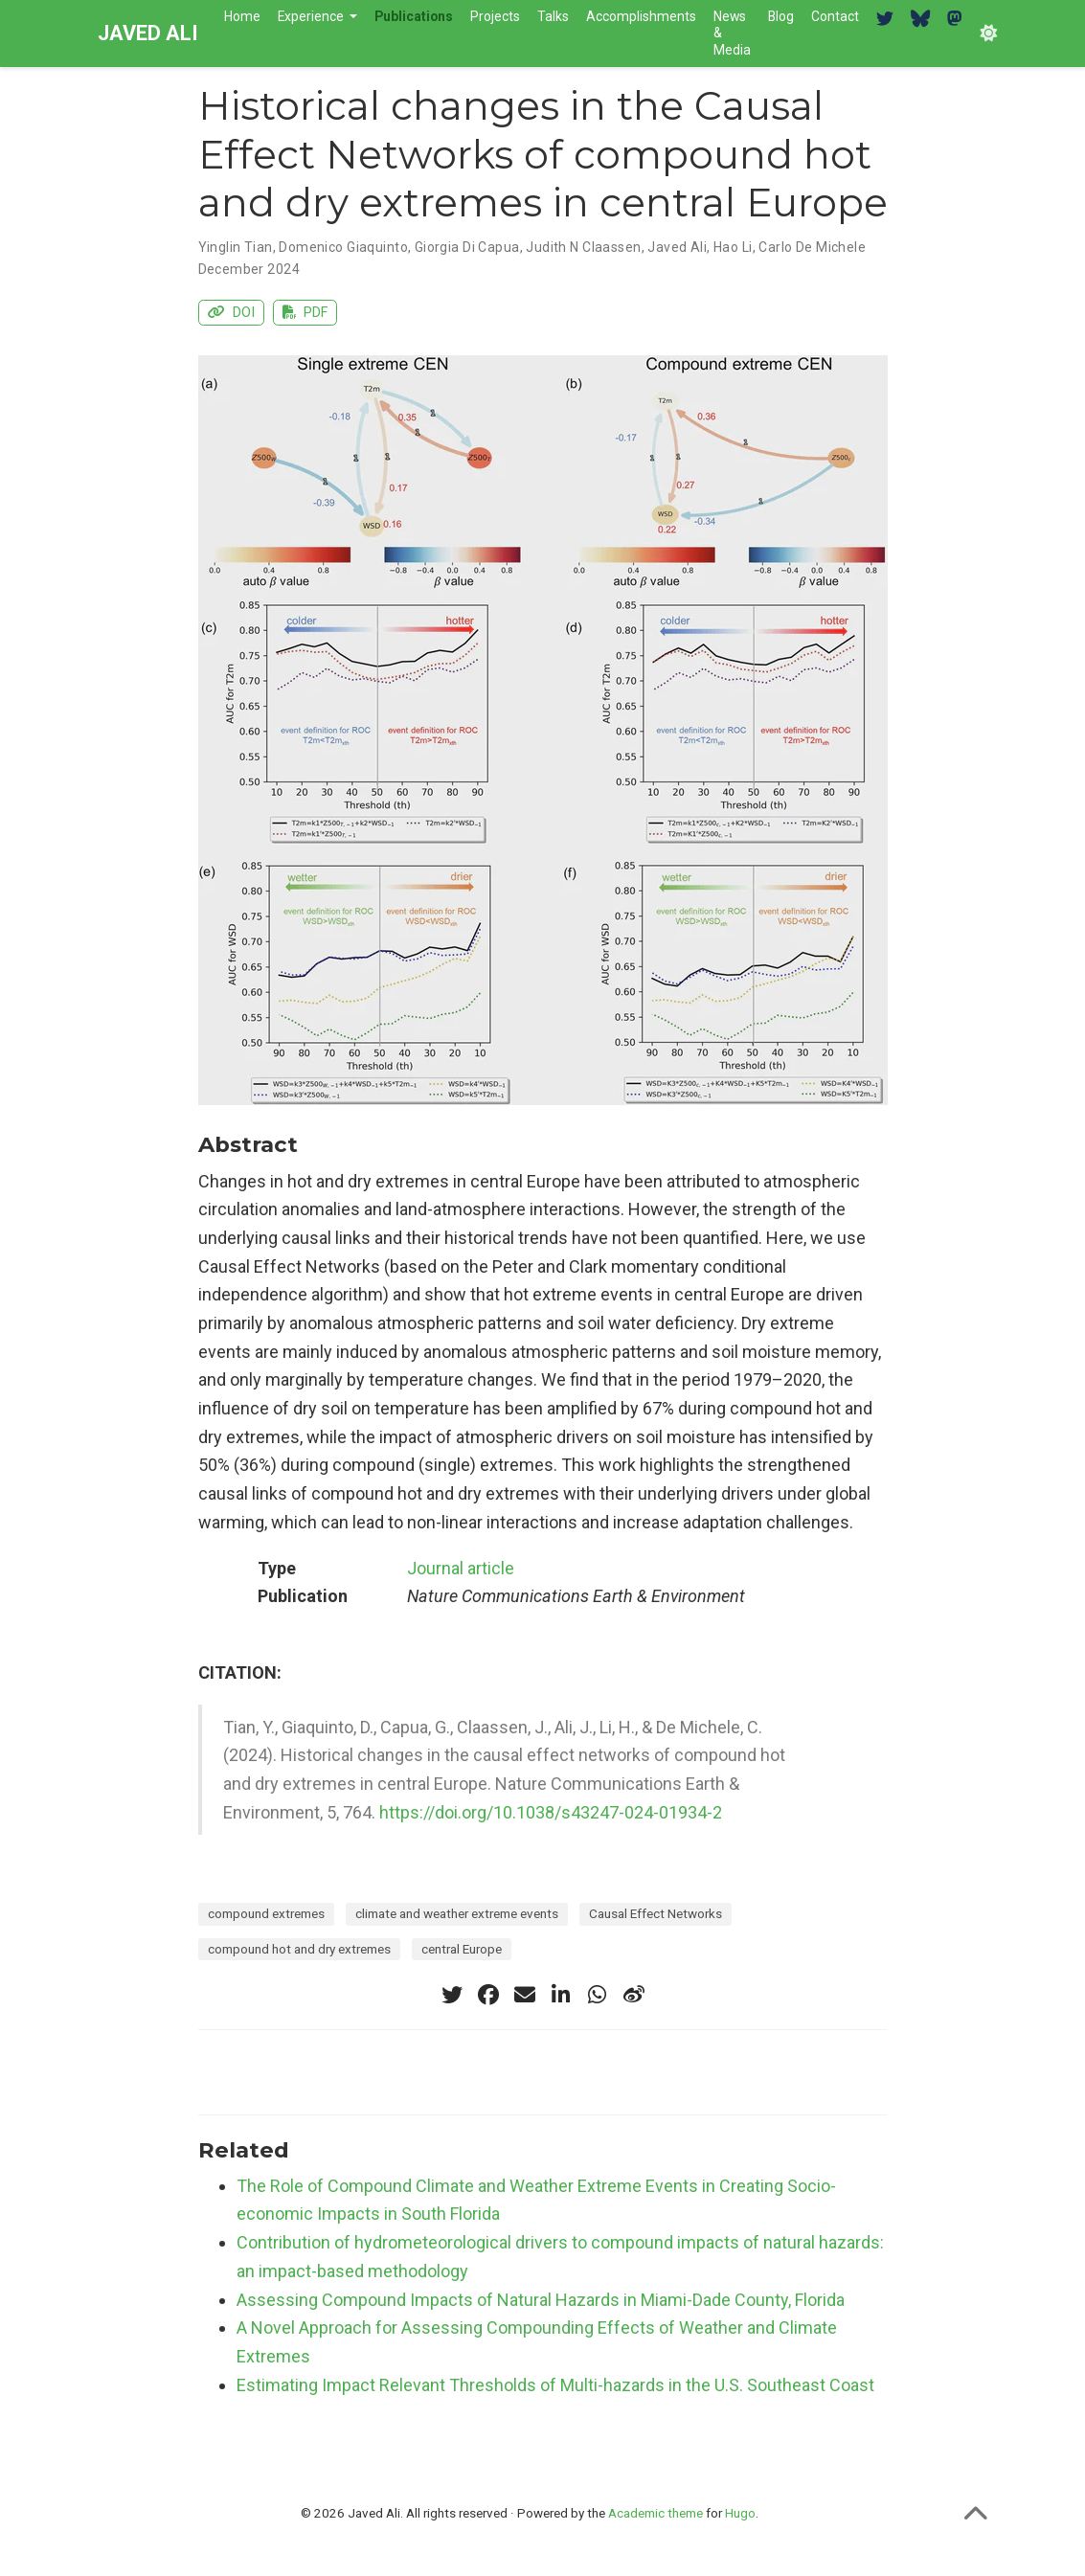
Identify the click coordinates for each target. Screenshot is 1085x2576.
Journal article (460, 1568)
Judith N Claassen (583, 247)
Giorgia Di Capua (467, 247)
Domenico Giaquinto (343, 247)
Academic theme (655, 2512)
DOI (232, 313)
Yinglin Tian (235, 247)
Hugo (740, 2512)
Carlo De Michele (812, 247)
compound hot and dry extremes (299, 1948)
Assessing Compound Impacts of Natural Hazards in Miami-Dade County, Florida (541, 2300)
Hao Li (733, 247)
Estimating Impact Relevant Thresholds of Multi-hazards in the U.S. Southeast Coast (555, 2385)
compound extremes (266, 1913)
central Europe (461, 1948)
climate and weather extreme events (456, 1913)
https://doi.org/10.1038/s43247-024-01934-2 (550, 1812)
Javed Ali (677, 247)
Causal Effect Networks (655, 1913)
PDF (305, 313)
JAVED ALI (148, 33)
